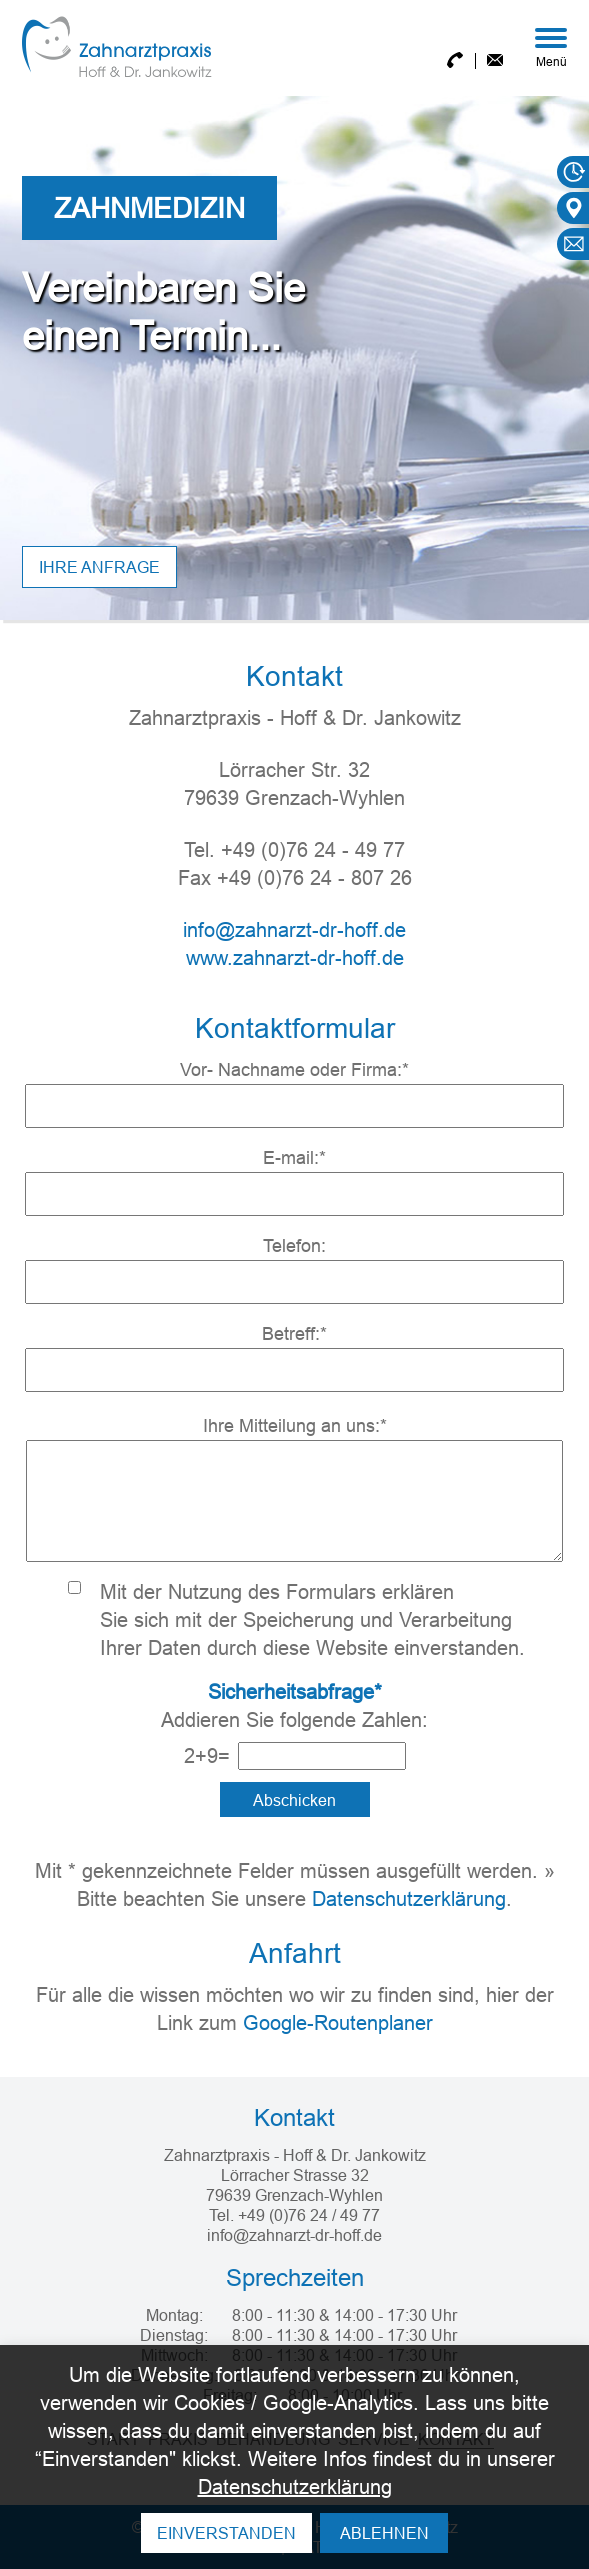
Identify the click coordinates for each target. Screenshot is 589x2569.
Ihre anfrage (99, 567)
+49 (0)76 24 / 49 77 (309, 2215)
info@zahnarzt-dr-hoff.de (294, 929)
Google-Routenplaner (338, 2022)
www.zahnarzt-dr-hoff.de (295, 957)
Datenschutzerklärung (409, 1898)
